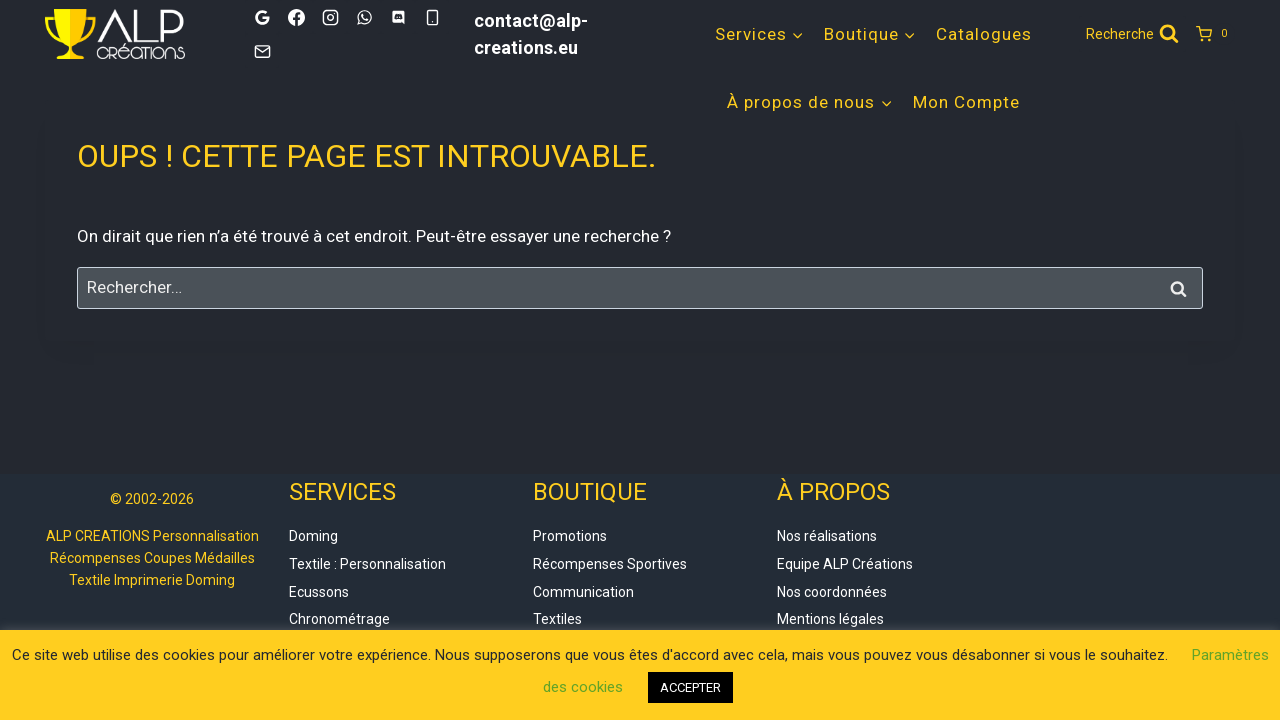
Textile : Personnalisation (367, 564)
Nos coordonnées (832, 592)
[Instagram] (330, 17)
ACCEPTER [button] (690, 687)
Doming (313, 536)
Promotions (570, 536)
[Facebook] (296, 17)
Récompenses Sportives (610, 564)
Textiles (557, 619)
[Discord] (398, 17)
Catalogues (984, 34)
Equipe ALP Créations (845, 564)
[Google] (262, 17)
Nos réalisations (827, 536)
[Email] (262, 51)
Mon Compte (966, 102)
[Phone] (432, 17)
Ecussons (319, 592)
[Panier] (1215, 34)
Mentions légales (830, 619)
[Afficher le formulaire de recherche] (1132, 34)
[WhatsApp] (364, 17)
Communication (583, 592)
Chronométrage (339, 619)
